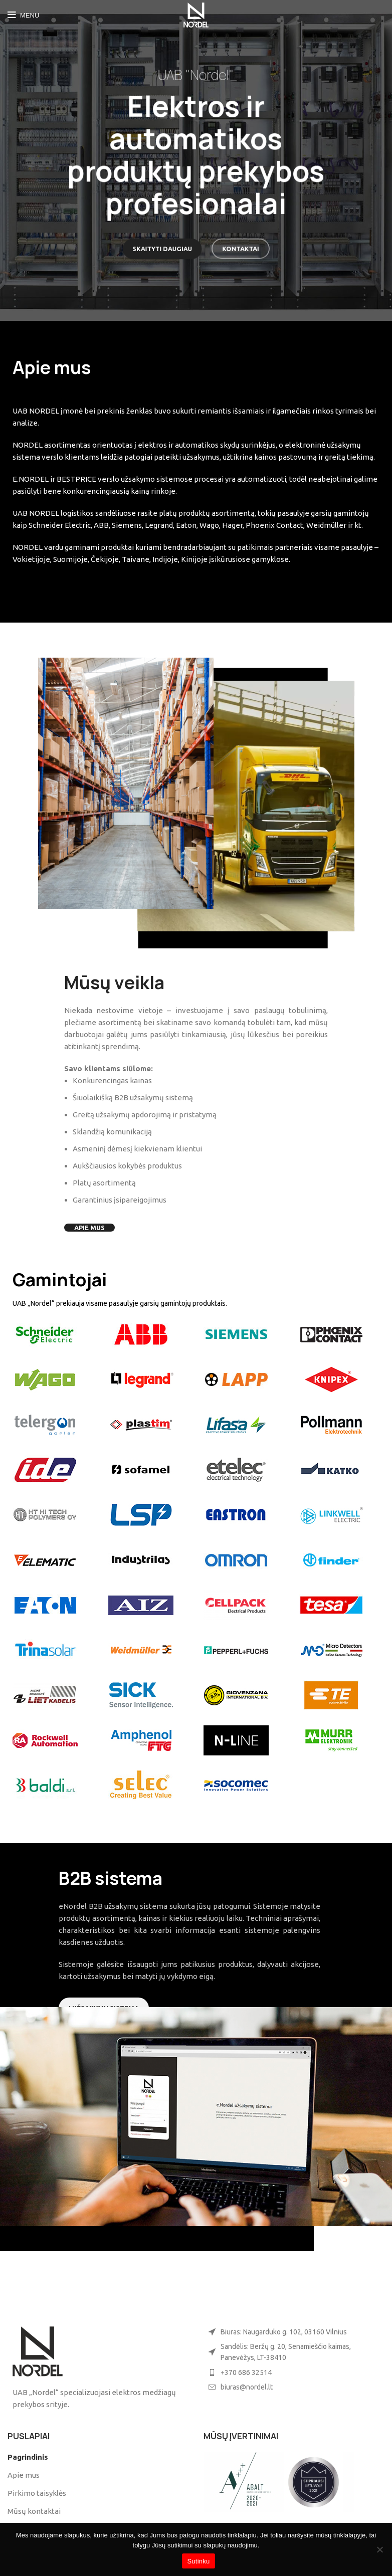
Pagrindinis (28, 2457)
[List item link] (294, 2372)
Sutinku (198, 2561)
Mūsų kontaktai (34, 2511)
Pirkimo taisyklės (37, 2493)
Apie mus (24, 2475)
